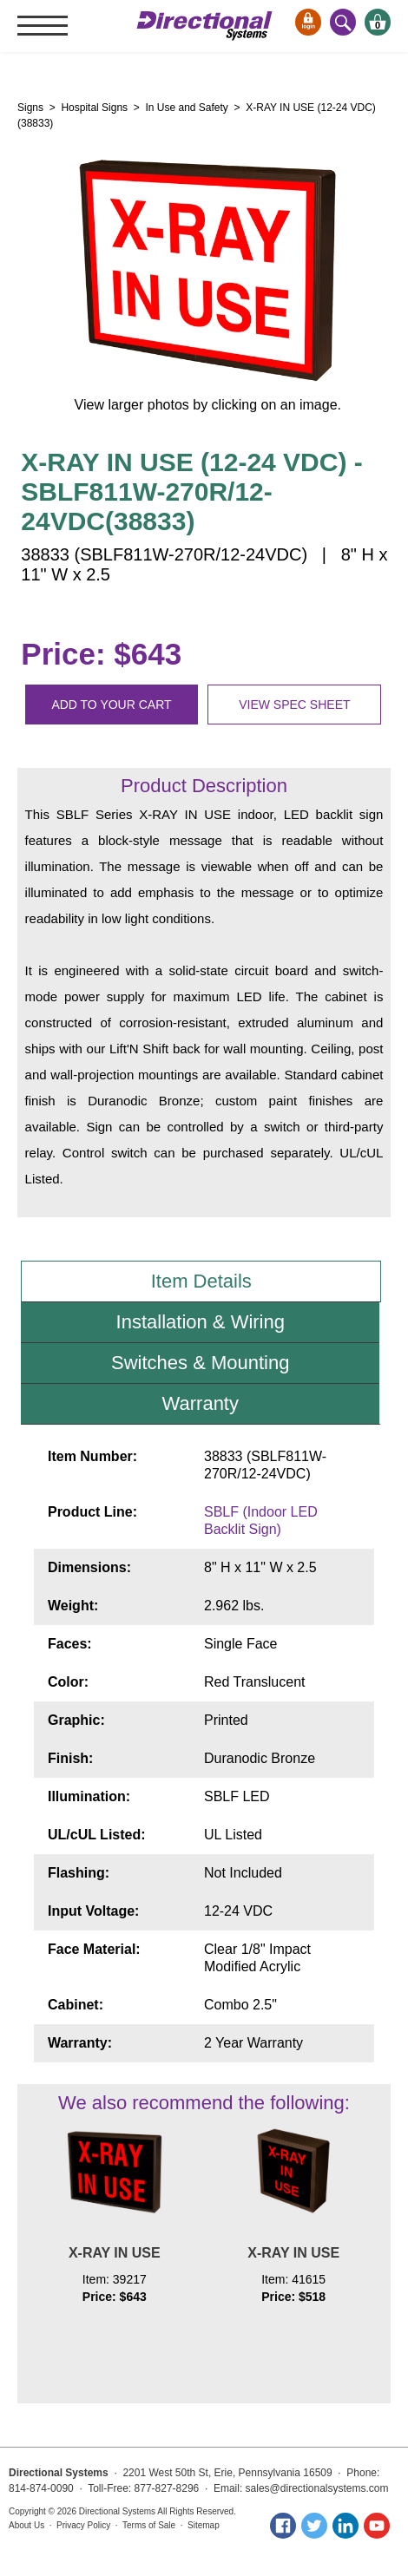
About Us (26, 2525)
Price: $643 (101, 654)
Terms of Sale (148, 2525)
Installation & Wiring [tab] (200, 1322)
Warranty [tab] (200, 1403)
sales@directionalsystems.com (317, 2488)
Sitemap (204, 2525)
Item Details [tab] (201, 1281)
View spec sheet (294, 704)
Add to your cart (111, 704)
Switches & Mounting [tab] (200, 1362)
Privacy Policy (83, 2525)
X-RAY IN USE (115, 2252)
